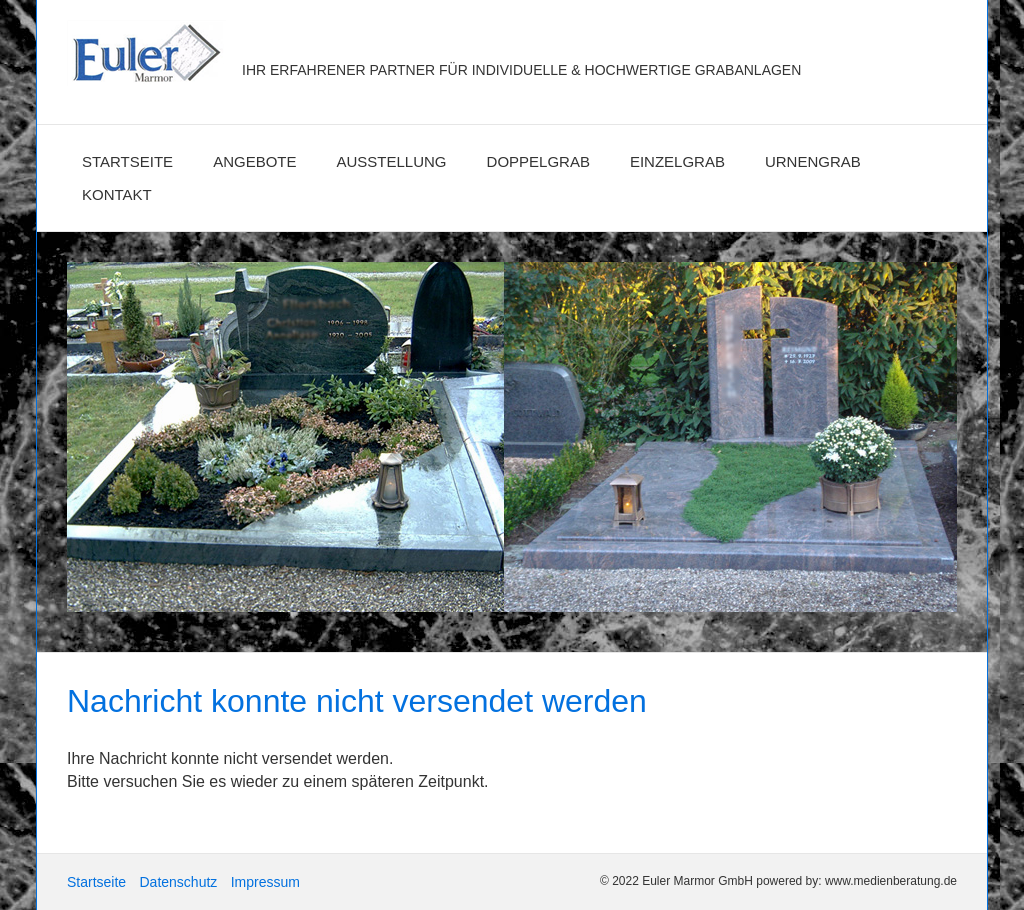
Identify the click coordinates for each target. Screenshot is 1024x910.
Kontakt (117, 194)
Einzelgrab (677, 161)
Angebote (254, 161)
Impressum (265, 882)
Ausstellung (392, 161)
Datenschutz (178, 882)
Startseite (127, 161)
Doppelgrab (538, 161)
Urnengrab (813, 161)
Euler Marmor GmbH (389, 38)
